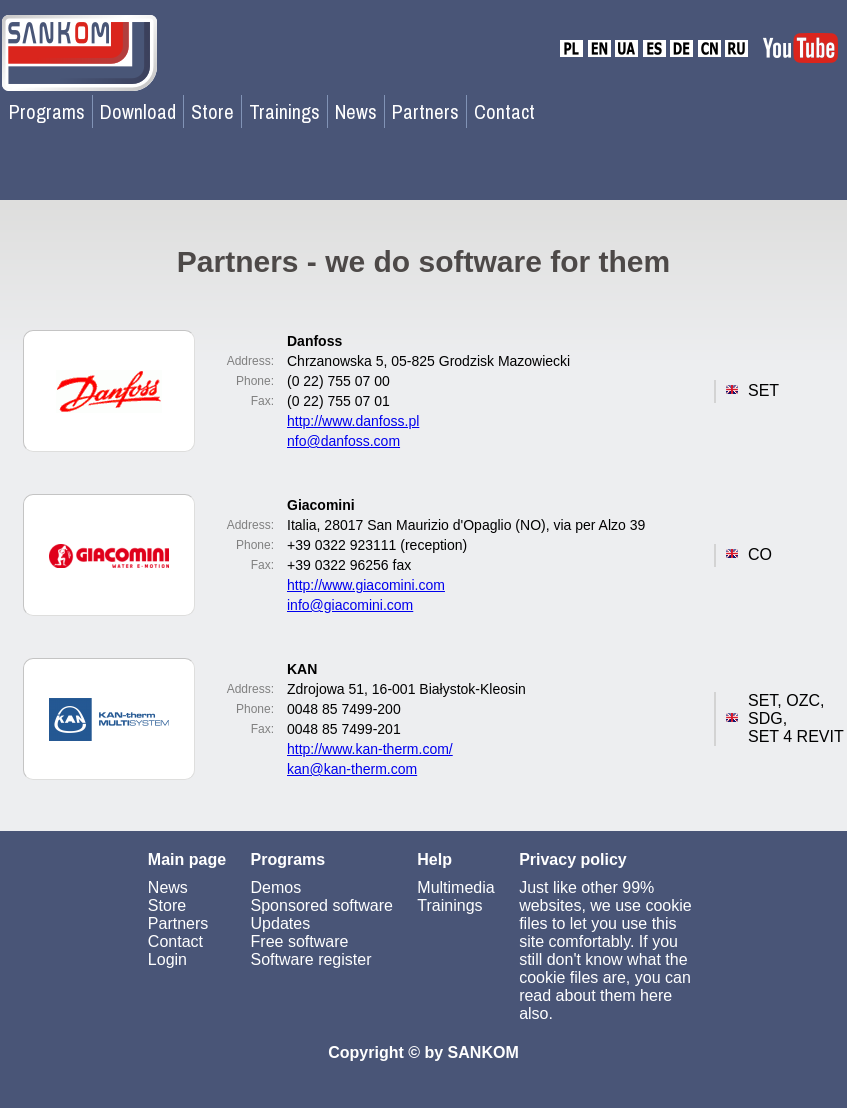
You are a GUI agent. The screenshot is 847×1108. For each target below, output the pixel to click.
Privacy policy (573, 859)
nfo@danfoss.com (343, 441)
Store (212, 111)
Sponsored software (322, 905)
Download (138, 111)
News (356, 111)
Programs (47, 111)
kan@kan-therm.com (352, 769)
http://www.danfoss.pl (353, 421)
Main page (187, 859)
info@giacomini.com (350, 605)
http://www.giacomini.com (366, 585)
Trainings (284, 111)
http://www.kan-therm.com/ (370, 749)
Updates (281, 923)
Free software (300, 941)
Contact (504, 111)
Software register (311, 959)
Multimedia (455, 887)
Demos (276, 887)
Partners (425, 111)
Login (167, 959)
